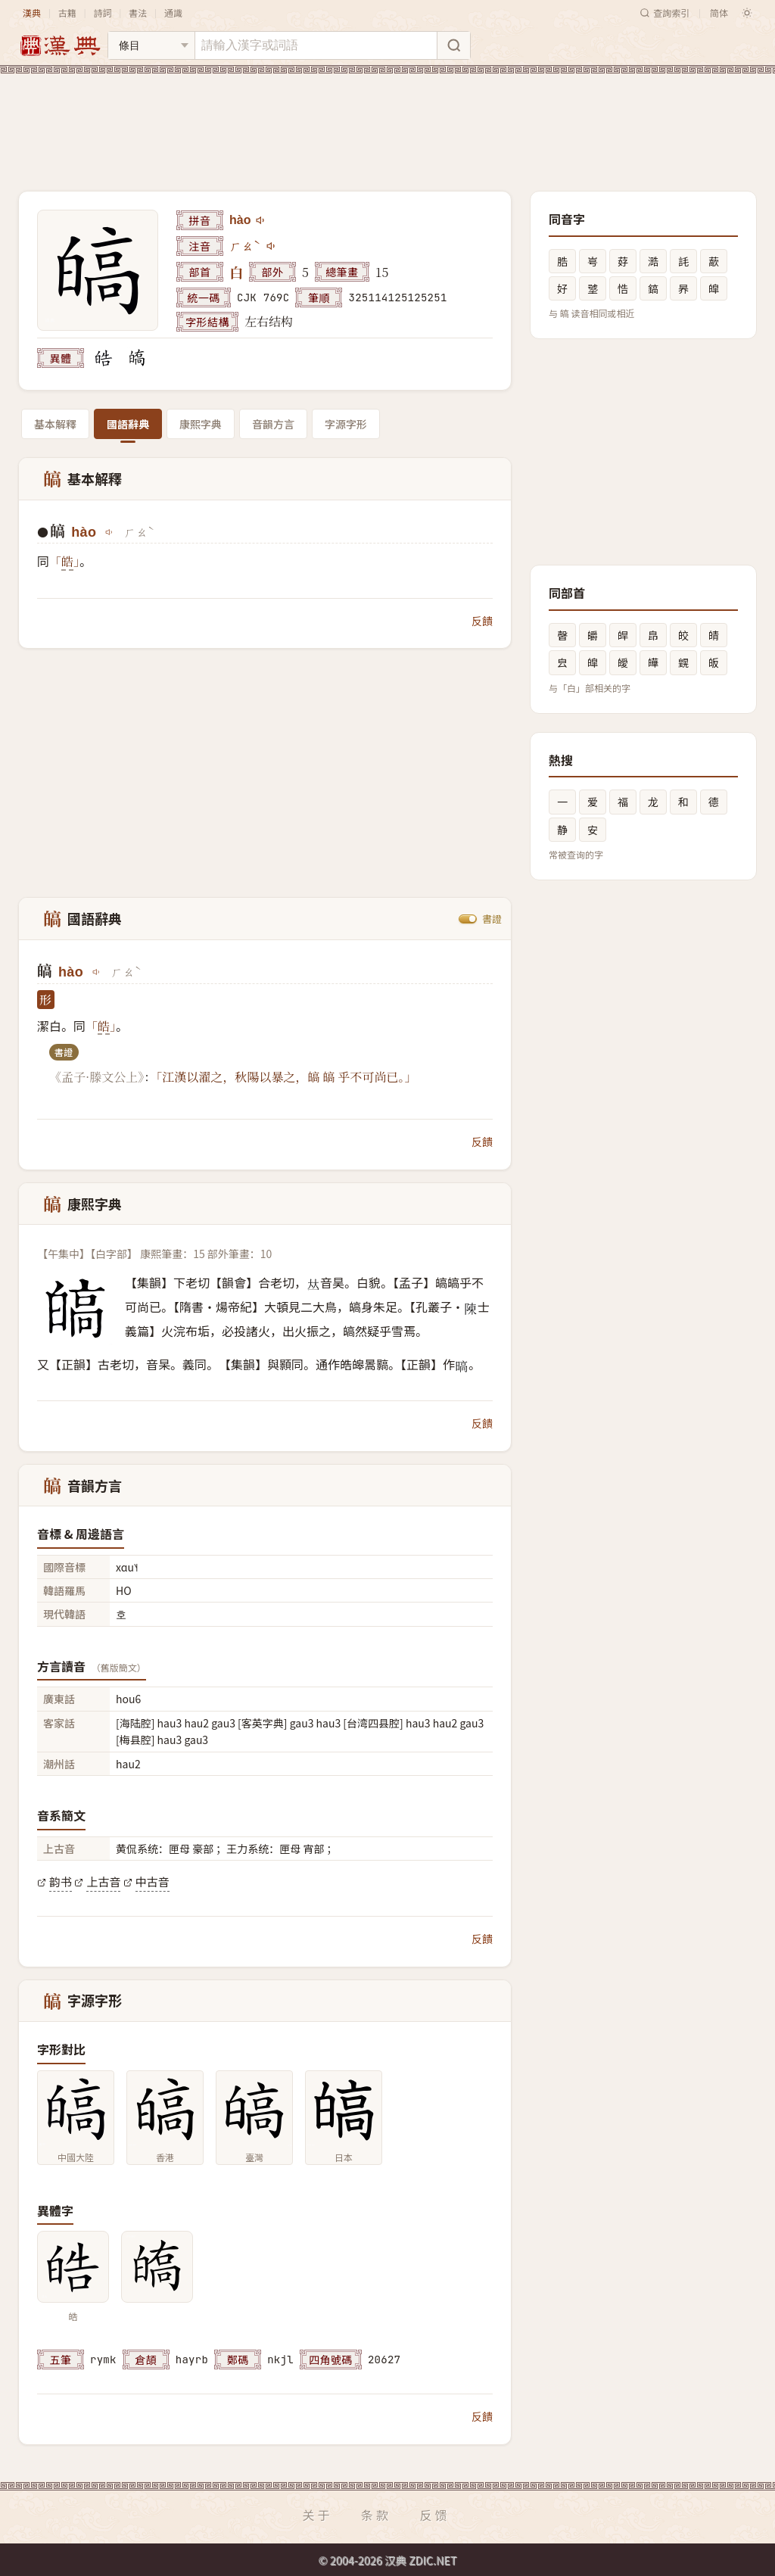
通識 (173, 12)
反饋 (482, 620)
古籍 (67, 12)
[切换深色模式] (747, 13)
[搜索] (453, 45)
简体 (719, 12)
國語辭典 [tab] (128, 423)
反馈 (435, 2515)
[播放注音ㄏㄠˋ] (271, 246)
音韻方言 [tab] (273, 423)
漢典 (32, 12)
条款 (376, 2515)
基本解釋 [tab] (55, 423)
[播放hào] (261, 220)
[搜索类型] (151, 45)
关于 (317, 2515)
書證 (492, 919)
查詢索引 (664, 12)
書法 (138, 12)
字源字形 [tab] (346, 423)
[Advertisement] (387, 120)
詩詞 (102, 12)
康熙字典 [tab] (200, 423)
